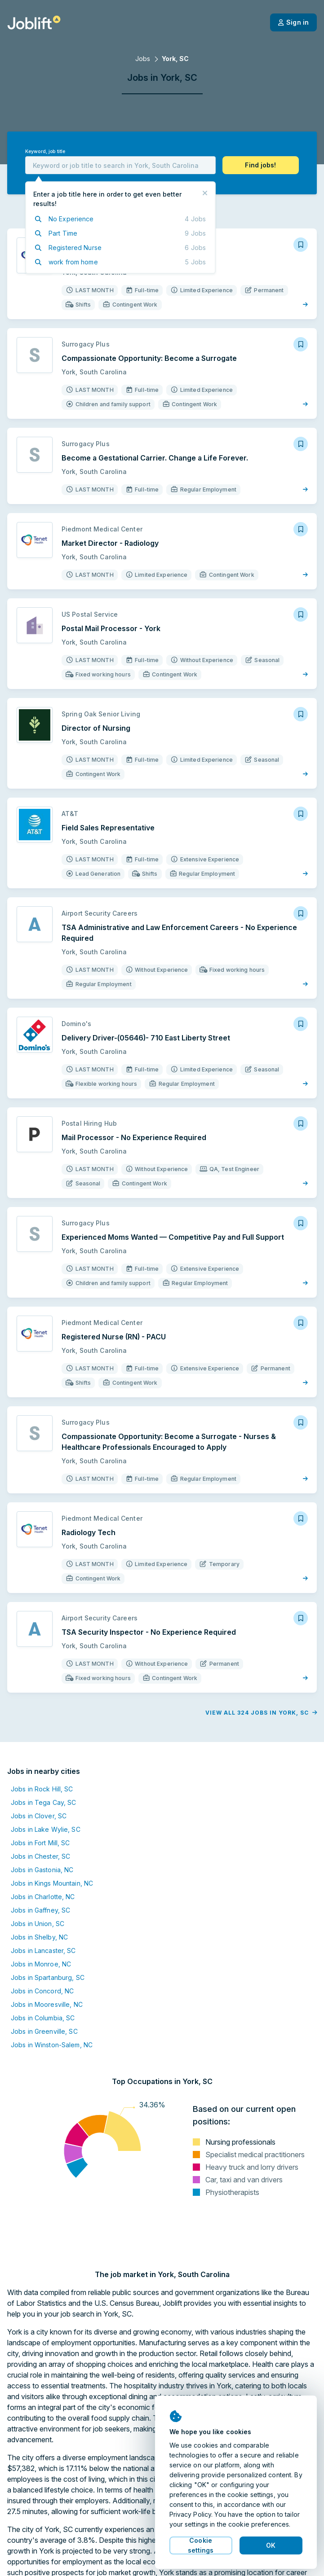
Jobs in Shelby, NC (39, 1937)
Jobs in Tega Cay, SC (43, 1802)
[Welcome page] (34, 22)
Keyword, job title (45, 151)
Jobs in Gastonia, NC (42, 1870)
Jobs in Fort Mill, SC (40, 1843)
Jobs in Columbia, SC (43, 2018)
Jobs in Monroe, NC (41, 1964)
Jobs (142, 58)
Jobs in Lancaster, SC (43, 1950)
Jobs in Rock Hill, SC (42, 1789)
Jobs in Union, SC (37, 1923)
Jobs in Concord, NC (42, 1991)
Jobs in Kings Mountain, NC (52, 1883)
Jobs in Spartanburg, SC (47, 1977)
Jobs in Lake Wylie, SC (45, 1829)
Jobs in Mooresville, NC (47, 2004)
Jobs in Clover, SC (39, 1816)
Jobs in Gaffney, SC (40, 1910)
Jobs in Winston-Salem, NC (52, 2045)
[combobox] (120, 165)
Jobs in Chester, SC (40, 1856)
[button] (260, 165)
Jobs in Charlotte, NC (43, 1896)
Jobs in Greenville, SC (44, 2031)
